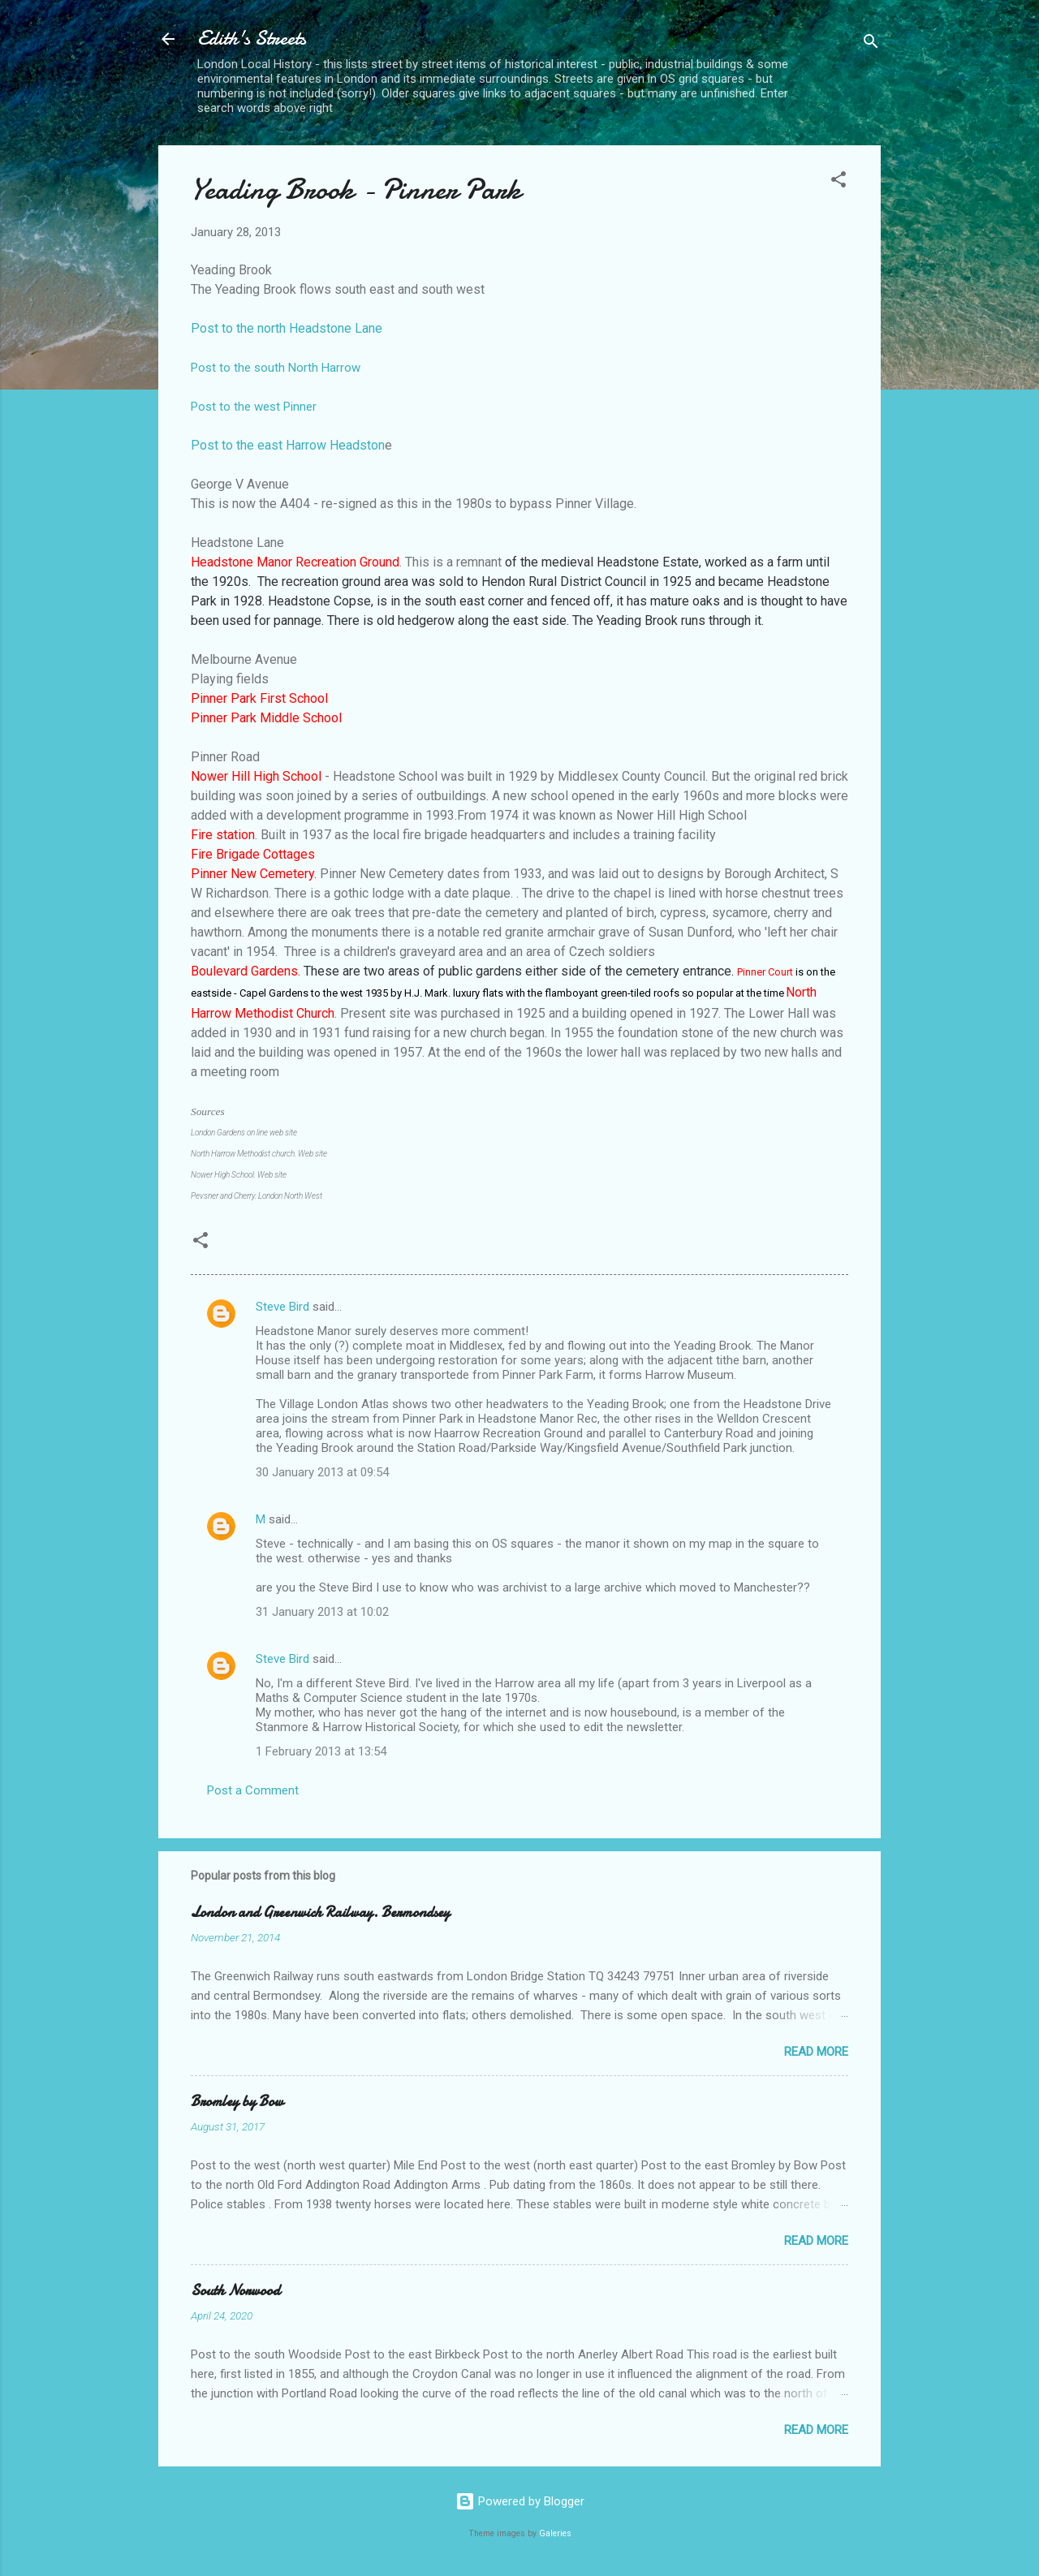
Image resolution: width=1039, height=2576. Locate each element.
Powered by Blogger (519, 2501)
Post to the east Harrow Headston (288, 445)
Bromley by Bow (237, 2101)
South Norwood (235, 2291)
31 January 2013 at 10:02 (322, 1612)
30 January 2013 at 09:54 (322, 1472)
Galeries (555, 2533)
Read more (816, 2051)
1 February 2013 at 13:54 (321, 1751)
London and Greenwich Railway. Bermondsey (320, 1912)
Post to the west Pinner (254, 406)
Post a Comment (253, 1790)
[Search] (871, 44)
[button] (838, 182)
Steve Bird (282, 1306)
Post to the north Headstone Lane (286, 328)
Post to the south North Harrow (275, 367)
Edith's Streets (251, 38)
